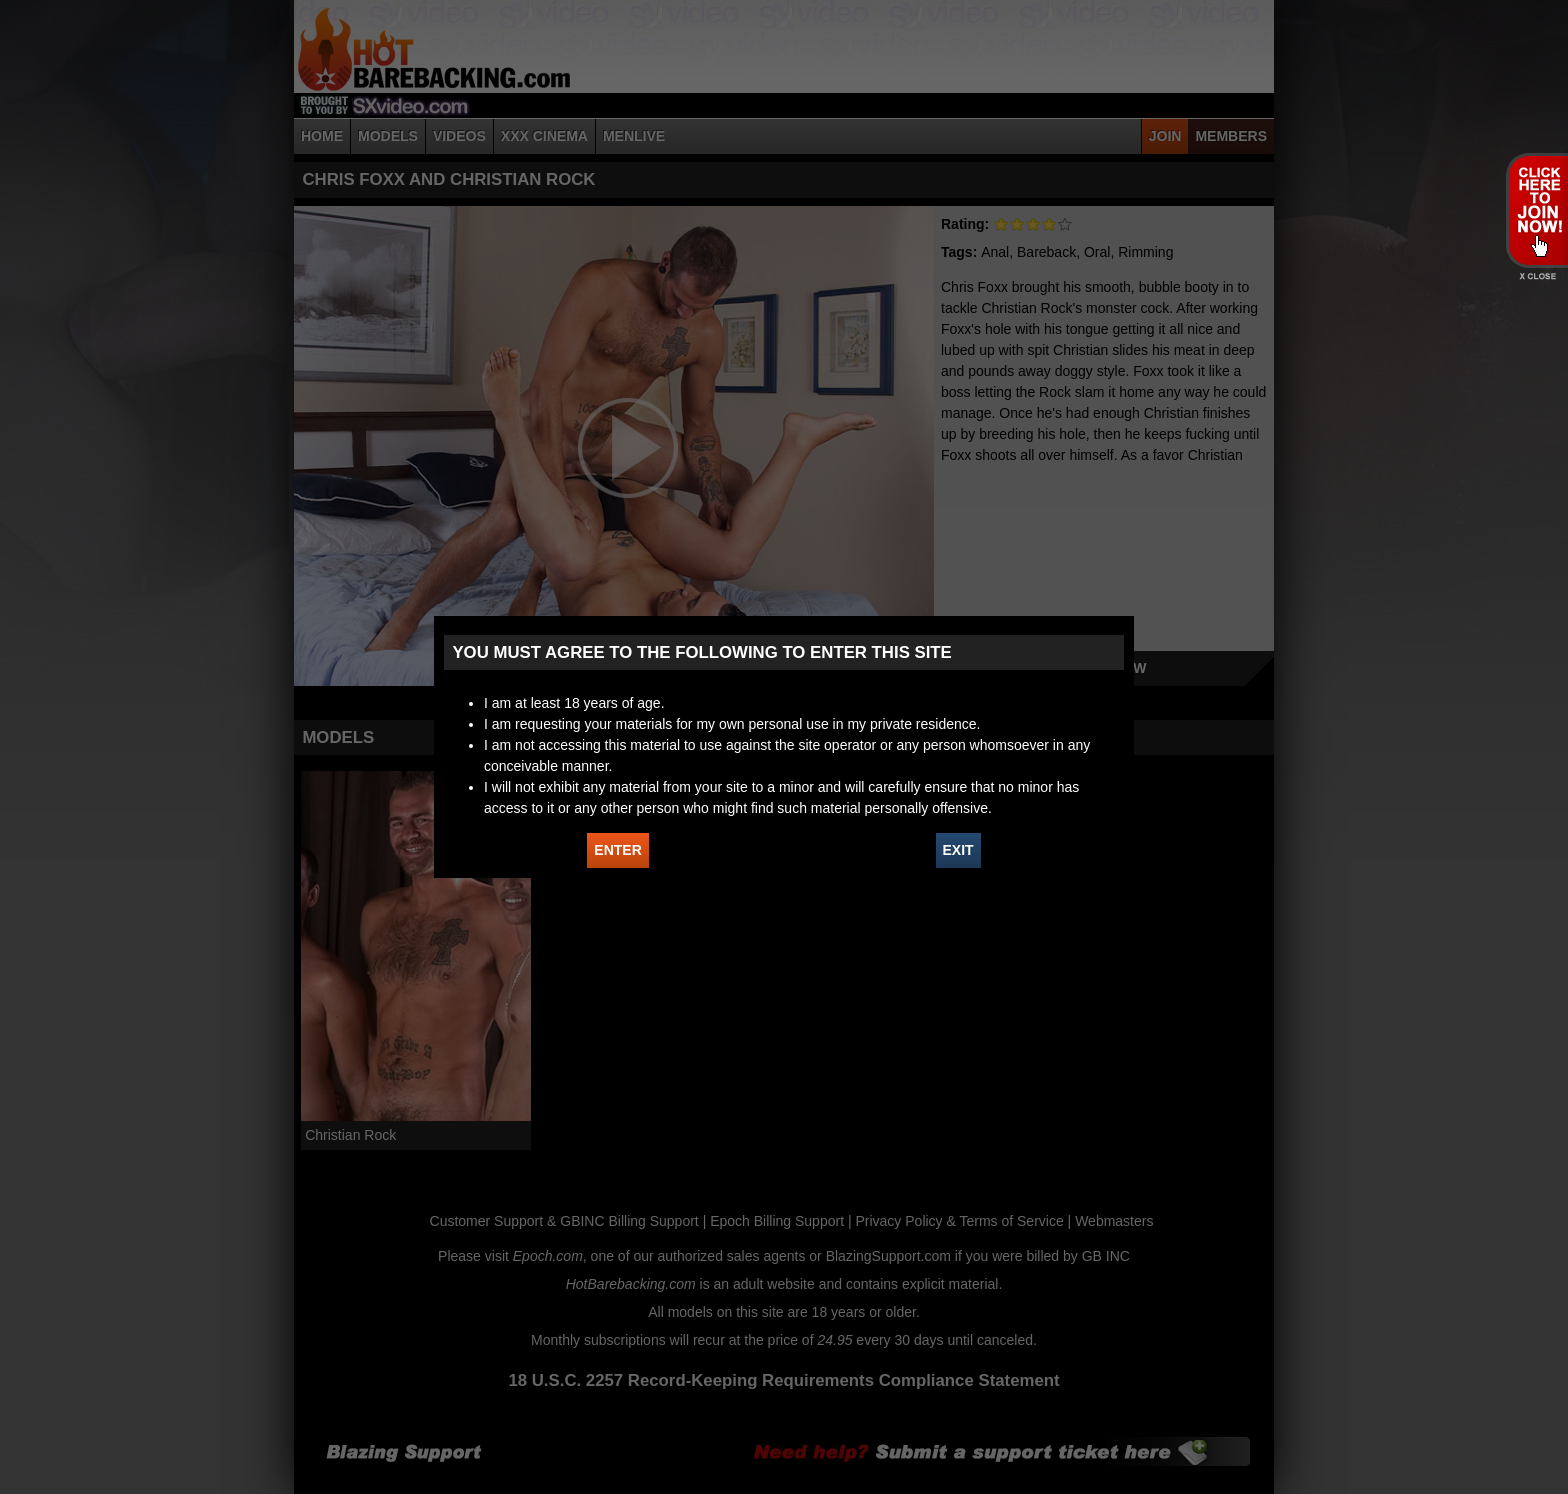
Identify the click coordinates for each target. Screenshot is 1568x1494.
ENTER (617, 850)
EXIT (958, 850)
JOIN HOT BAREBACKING (1536, 210)
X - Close (1536, 276)
